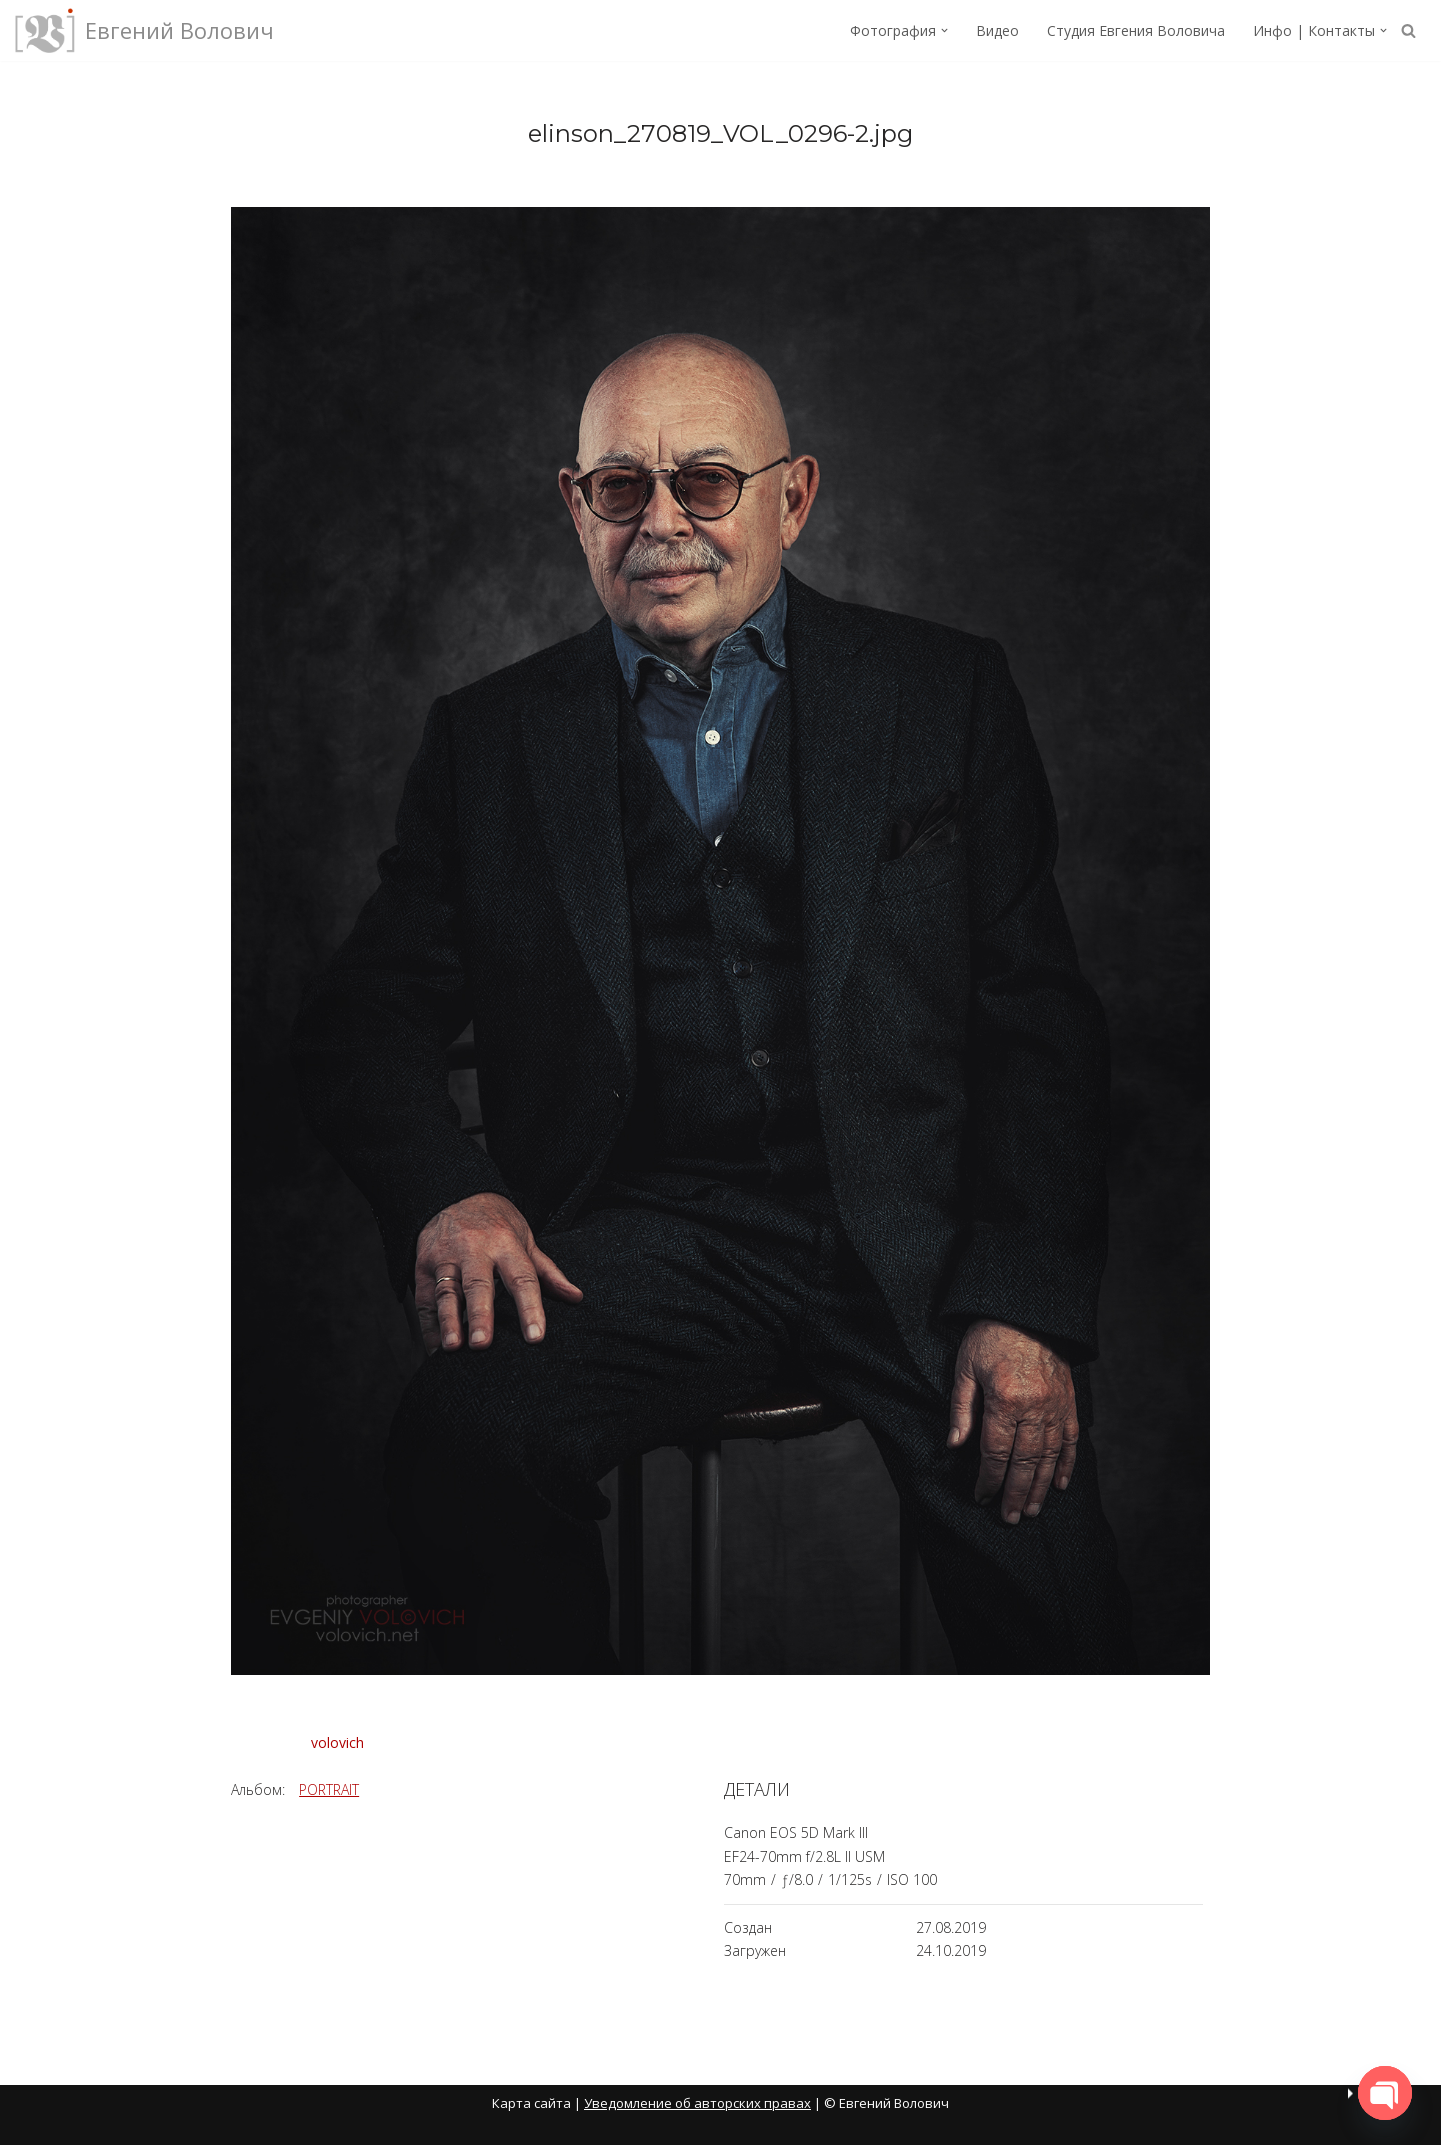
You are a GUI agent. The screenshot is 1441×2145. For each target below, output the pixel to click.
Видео (997, 30)
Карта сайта (531, 2103)
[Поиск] (1408, 30)
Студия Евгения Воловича (1136, 30)
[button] (944, 30)
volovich (337, 1741)
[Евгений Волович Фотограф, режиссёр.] (144, 30)
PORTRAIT (329, 1789)
